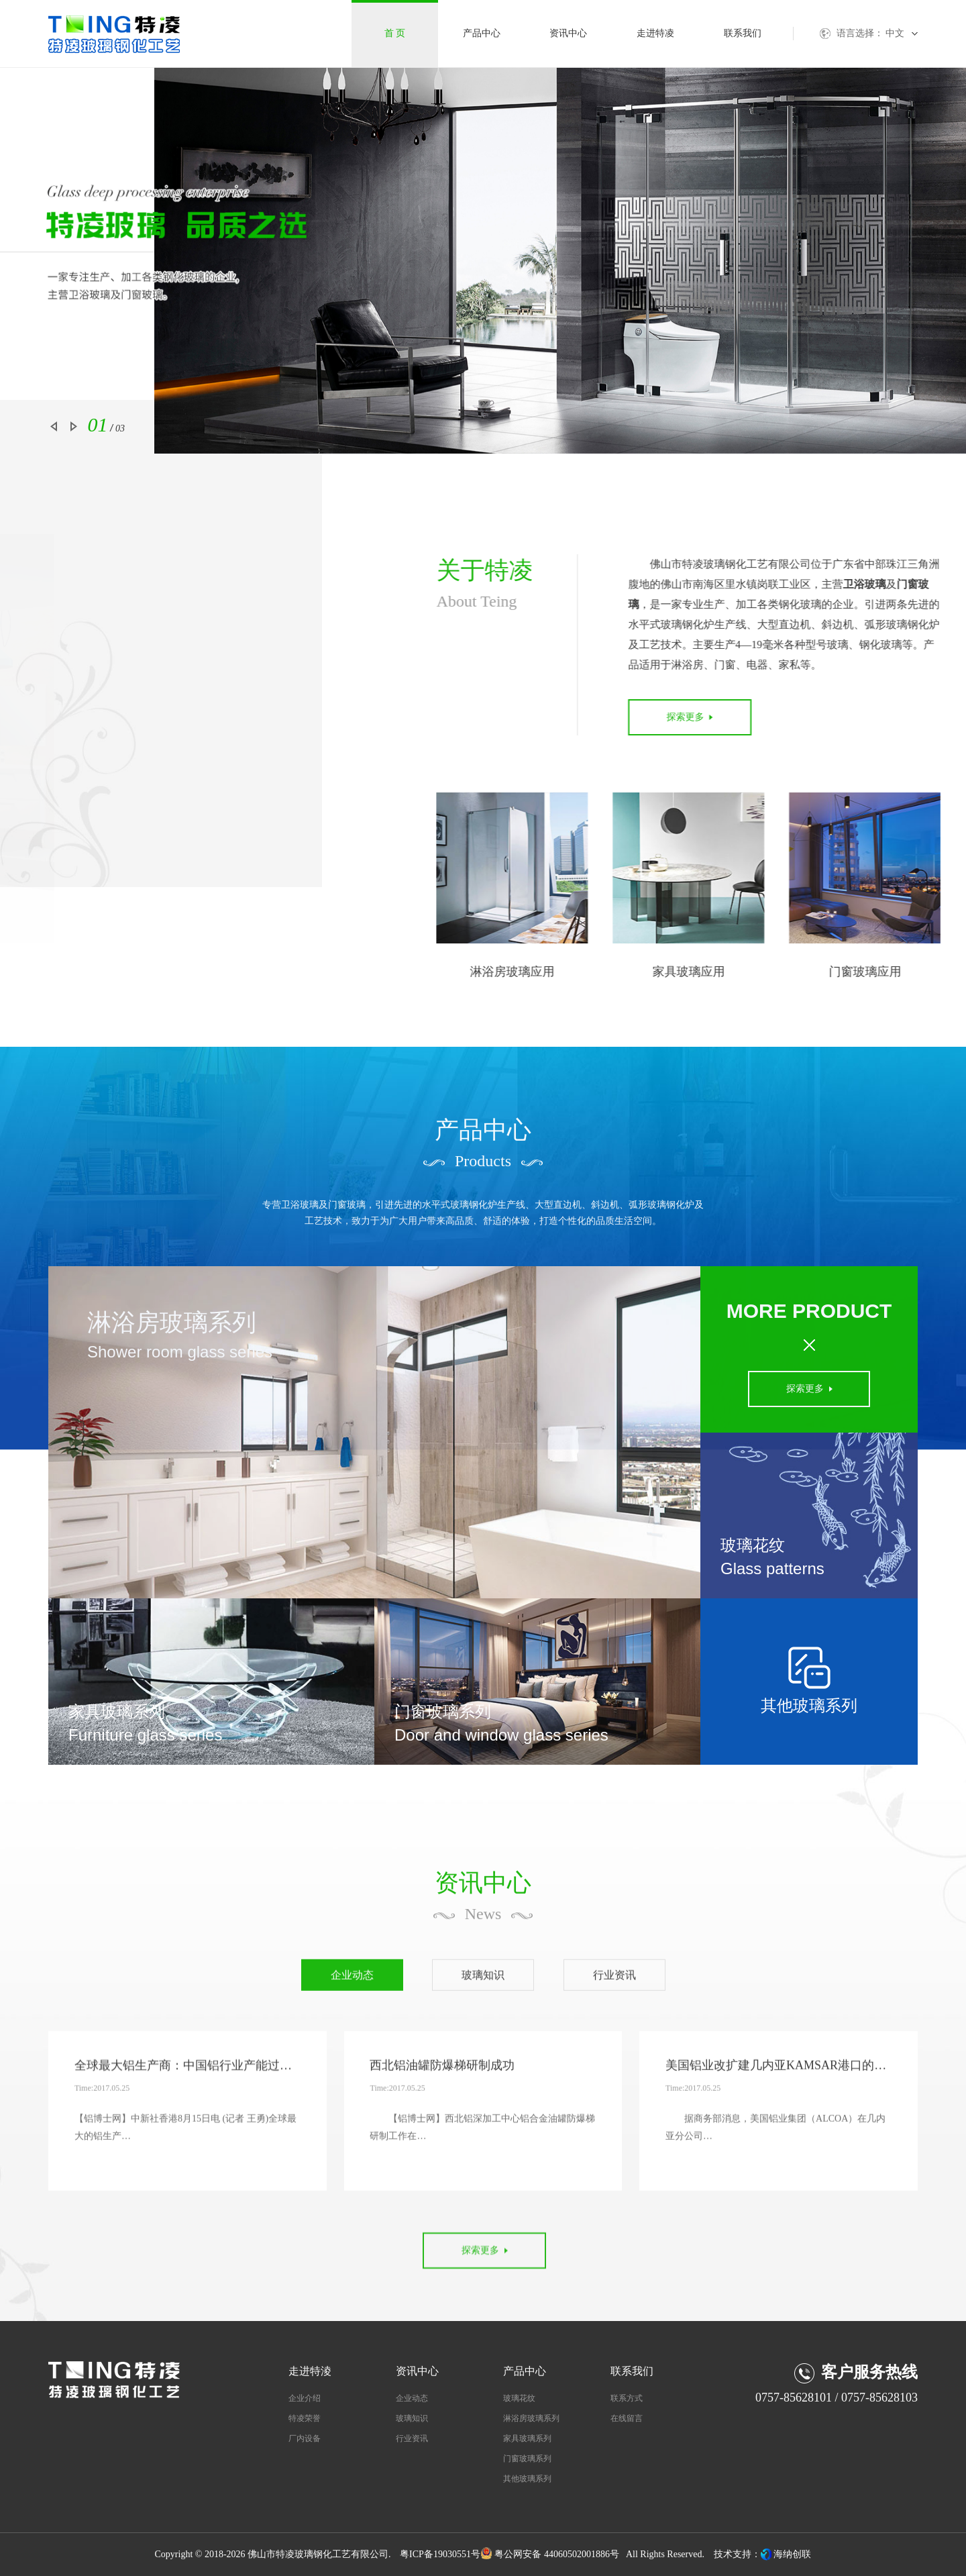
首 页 (395, 33)
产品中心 (481, 33)
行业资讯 (412, 2438)
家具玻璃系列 (527, 2438)
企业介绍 (304, 2398)
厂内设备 (304, 2438)
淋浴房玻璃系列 (531, 2418)
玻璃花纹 (519, 2398)
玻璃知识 (412, 2418)
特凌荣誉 (304, 2418)
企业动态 (412, 2398)
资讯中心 (568, 33)
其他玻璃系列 (527, 2478)
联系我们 (742, 33)
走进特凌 (655, 33)
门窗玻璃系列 (527, 2458)
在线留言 (626, 2418)
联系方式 (626, 2398)
